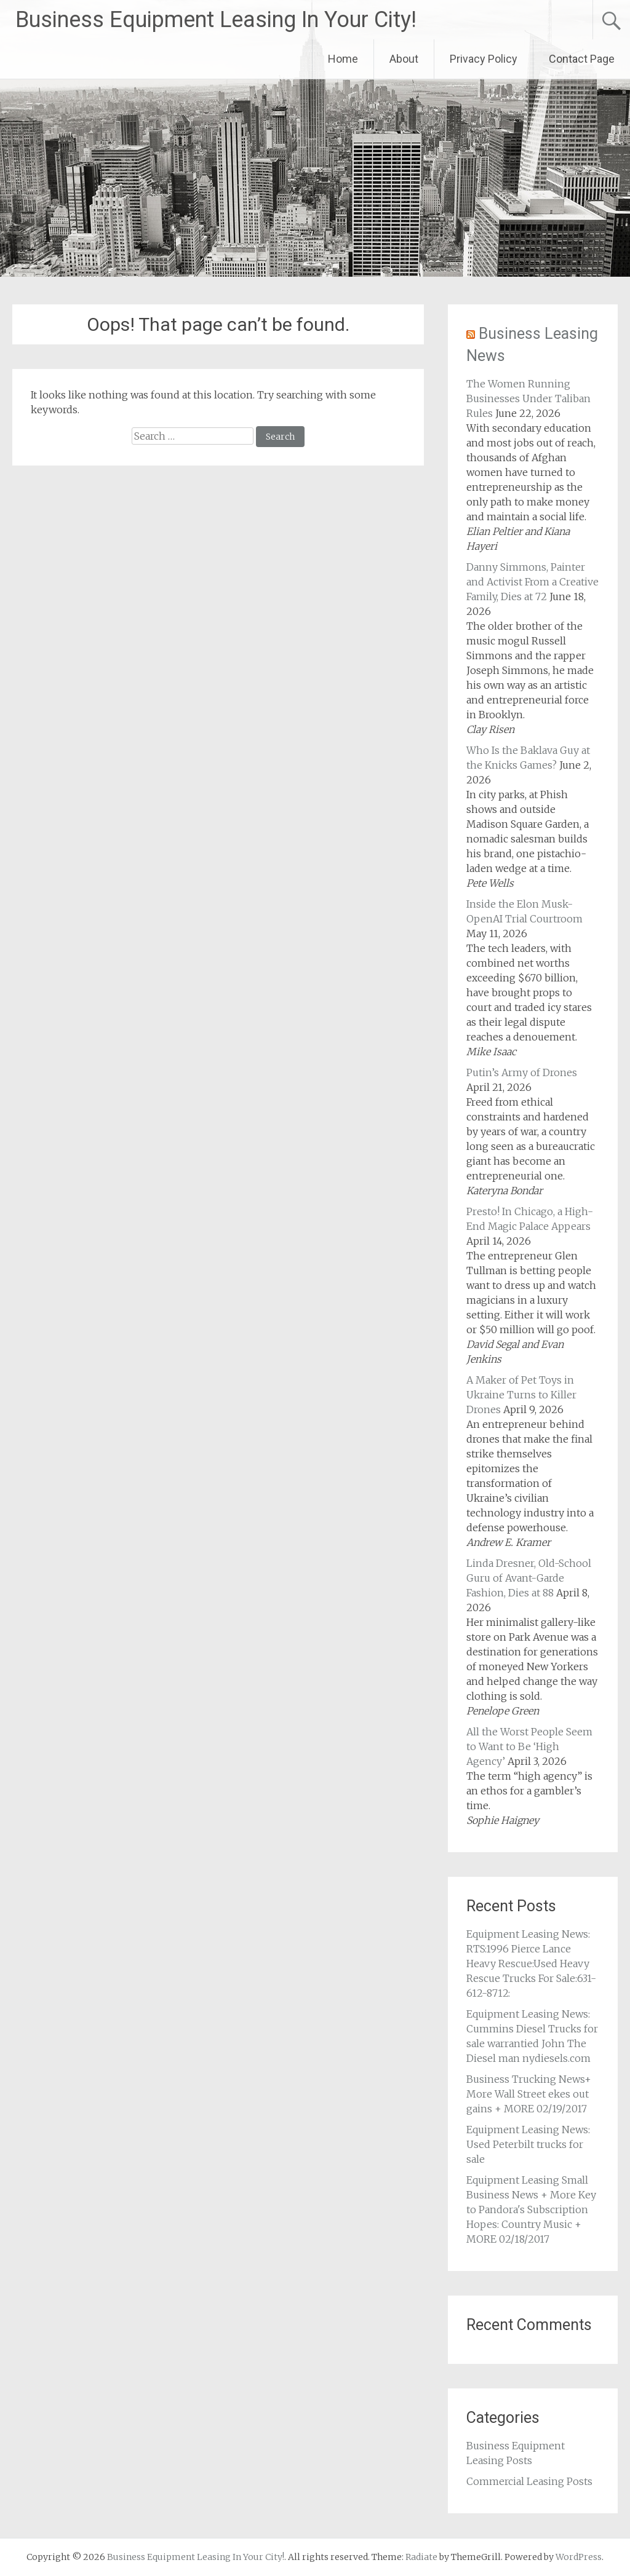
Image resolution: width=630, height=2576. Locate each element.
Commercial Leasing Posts (529, 2481)
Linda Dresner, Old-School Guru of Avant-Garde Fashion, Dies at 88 (528, 1578)
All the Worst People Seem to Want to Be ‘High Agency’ (529, 1746)
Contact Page (582, 58)
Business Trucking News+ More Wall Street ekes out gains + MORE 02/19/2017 (528, 2094)
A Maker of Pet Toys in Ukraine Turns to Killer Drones (521, 1395)
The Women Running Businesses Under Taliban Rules (528, 398)
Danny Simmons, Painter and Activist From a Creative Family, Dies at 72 (532, 582)
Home (343, 58)
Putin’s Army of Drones (521, 1072)
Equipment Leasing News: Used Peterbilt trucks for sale (528, 2144)
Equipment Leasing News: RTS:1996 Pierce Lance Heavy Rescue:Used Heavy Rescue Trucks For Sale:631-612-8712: (531, 1963)
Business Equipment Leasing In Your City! (216, 20)
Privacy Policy (483, 58)
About (403, 58)
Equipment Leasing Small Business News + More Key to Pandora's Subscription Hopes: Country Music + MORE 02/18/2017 (531, 2209)
